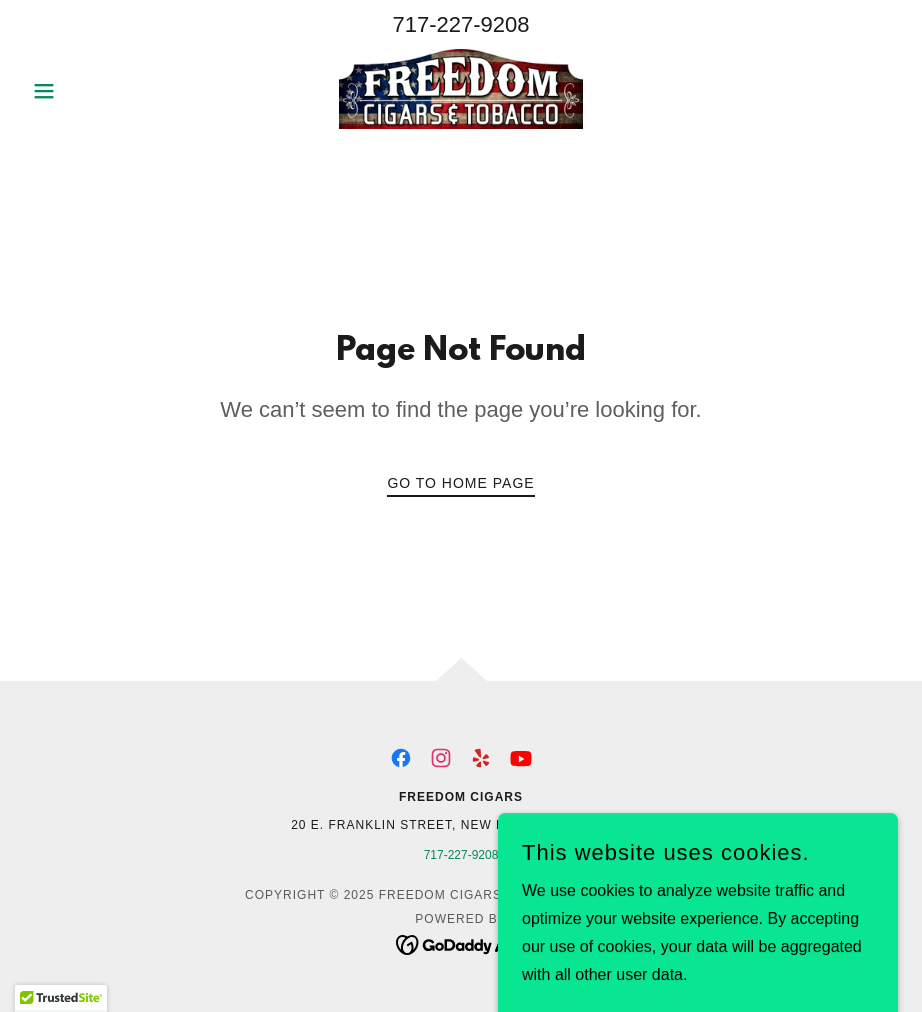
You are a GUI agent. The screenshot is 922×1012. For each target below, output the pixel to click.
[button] (89, 91)
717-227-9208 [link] (460, 24)
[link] (461, 89)
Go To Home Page (460, 483)
